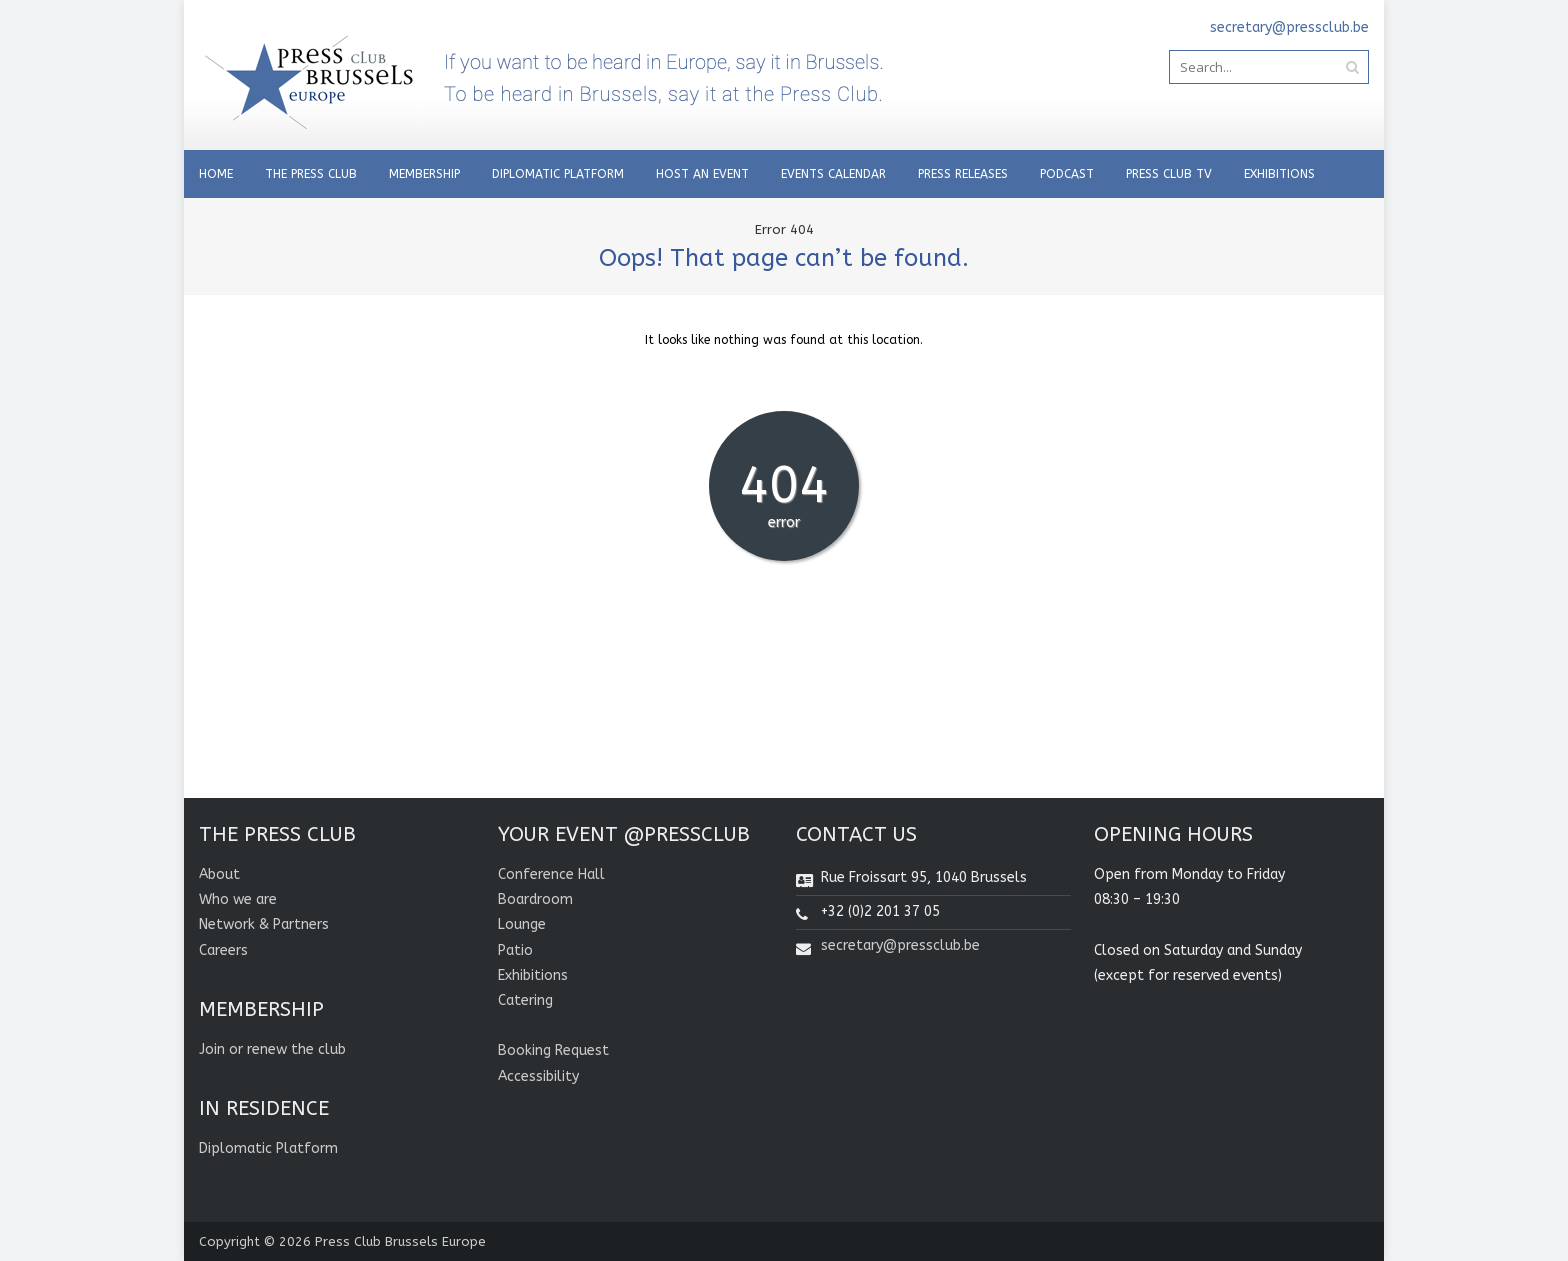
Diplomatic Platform (558, 174)
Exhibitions (1279, 174)
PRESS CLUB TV (1169, 174)
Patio (515, 950)
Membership (424, 174)
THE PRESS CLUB (311, 174)
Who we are (238, 899)
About (219, 874)
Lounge (522, 924)
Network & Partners (264, 924)
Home (216, 174)
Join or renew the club (272, 1049)
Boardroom (535, 899)
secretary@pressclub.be (900, 945)
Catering (525, 1000)
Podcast (1067, 174)
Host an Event (702, 174)
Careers (223, 950)
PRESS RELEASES (963, 174)
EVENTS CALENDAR (833, 174)
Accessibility (538, 1076)
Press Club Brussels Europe (400, 1241)
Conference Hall (551, 874)
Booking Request (553, 1050)
